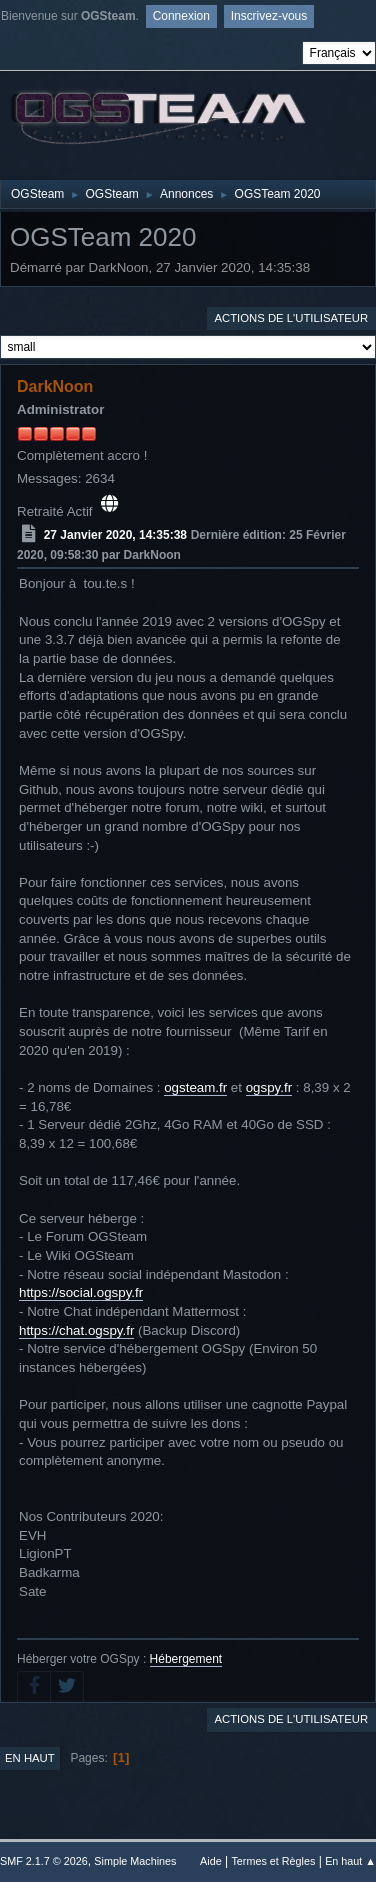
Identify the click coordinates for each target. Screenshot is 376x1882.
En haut (30, 1758)
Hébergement (186, 1659)
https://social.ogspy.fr (81, 1292)
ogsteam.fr (195, 1087)
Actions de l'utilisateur (291, 318)
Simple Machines (135, 1861)
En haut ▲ (350, 1861)
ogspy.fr (269, 1087)
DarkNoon (55, 386)
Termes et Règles (273, 1861)
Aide (211, 1861)
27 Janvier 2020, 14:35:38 (115, 534)
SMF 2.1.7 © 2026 (44, 1861)
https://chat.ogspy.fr (76, 1330)
